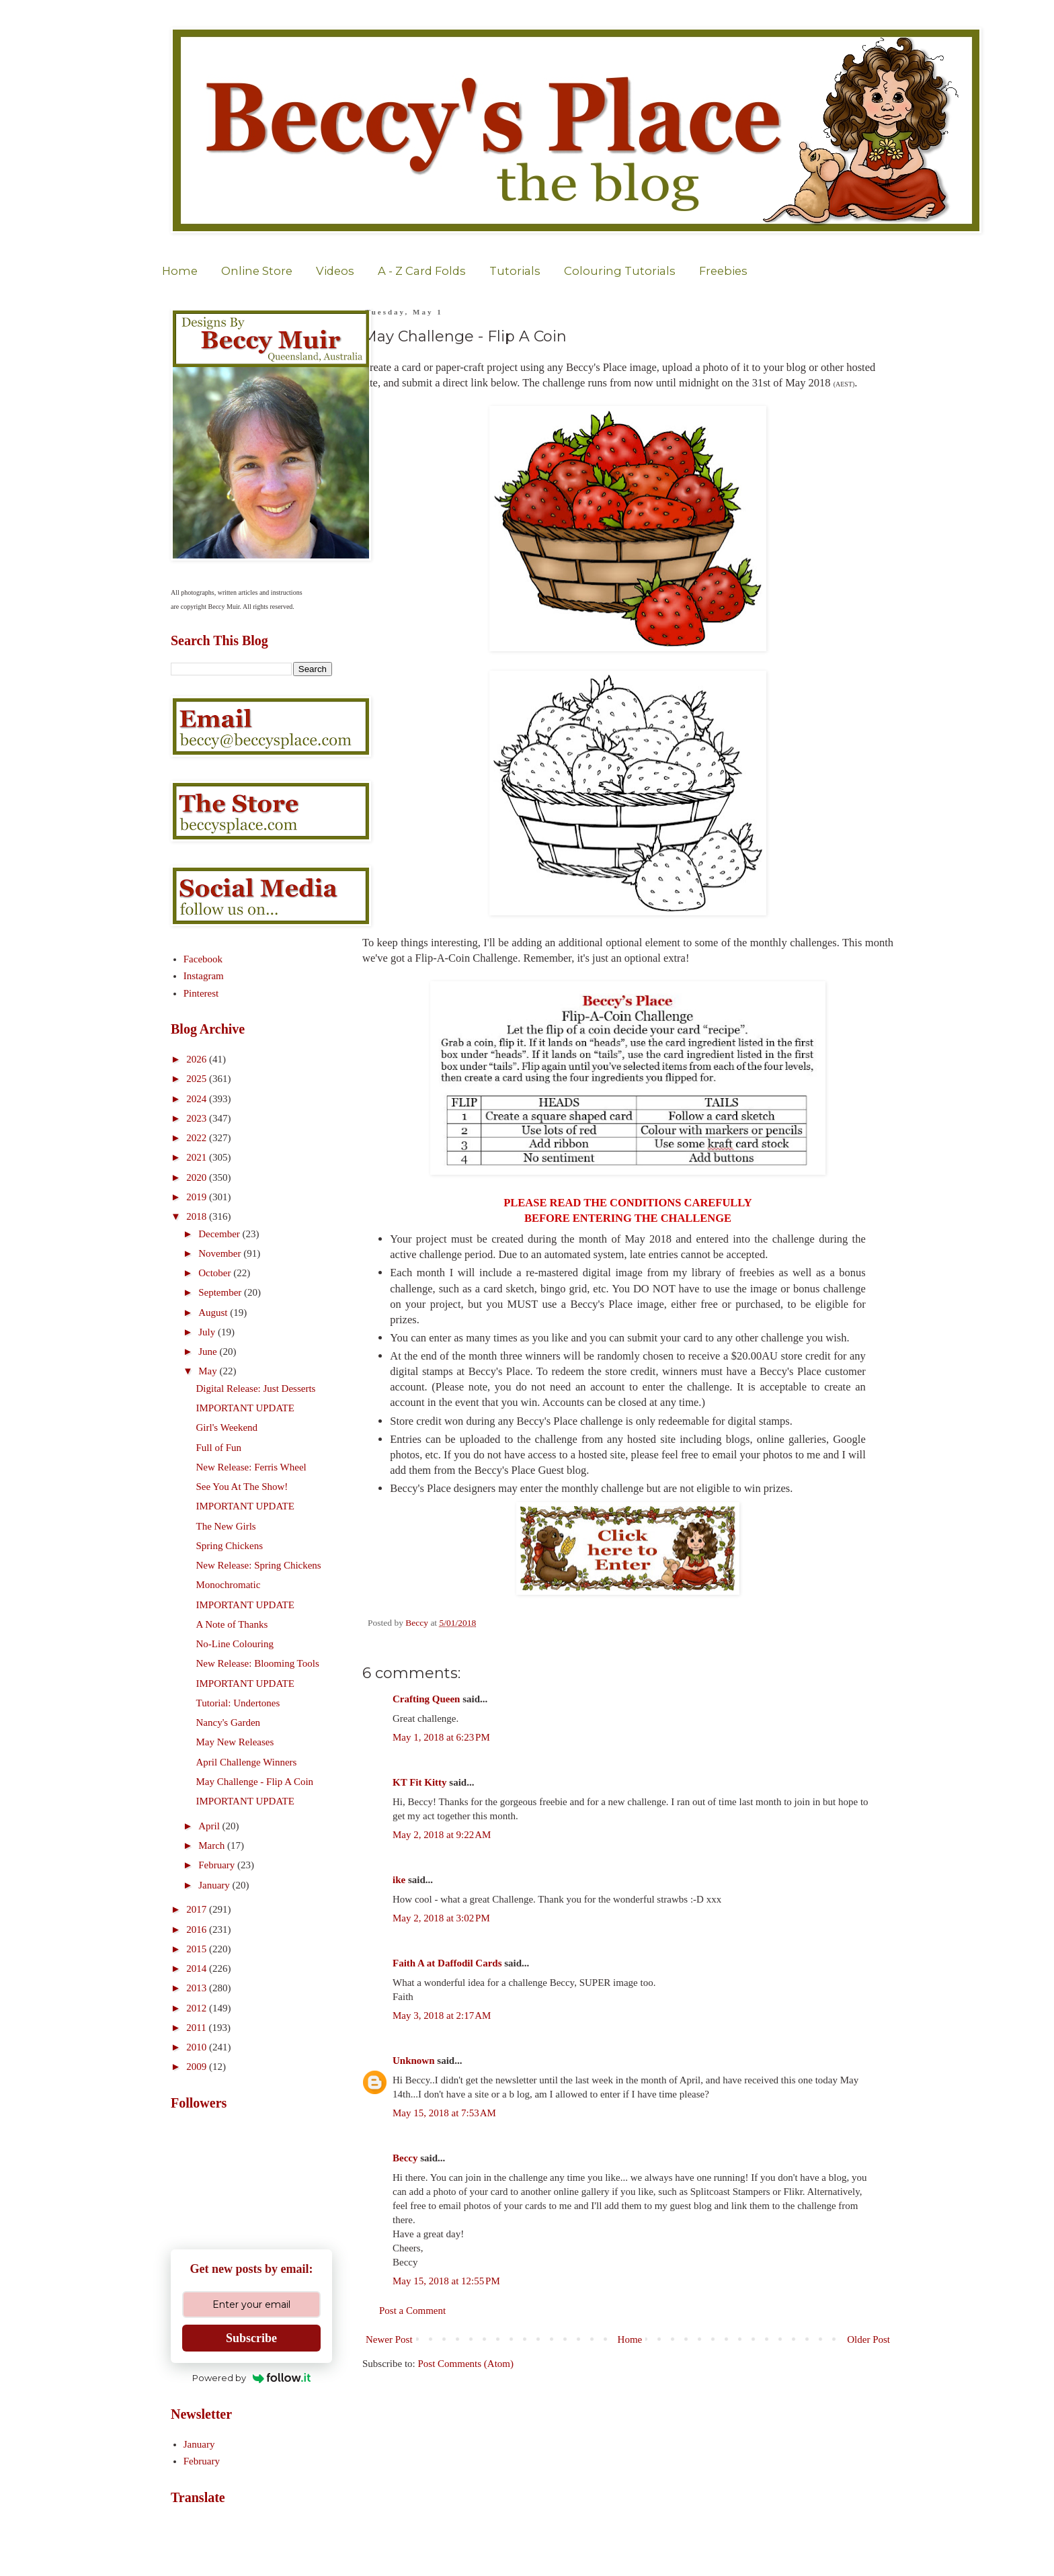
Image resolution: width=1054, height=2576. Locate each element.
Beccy (405, 2158)
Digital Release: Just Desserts (256, 1388)
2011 (197, 2027)
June (208, 1351)
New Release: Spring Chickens (258, 1565)
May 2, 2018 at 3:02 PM (441, 1918)
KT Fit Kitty (420, 1782)
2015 (197, 1949)
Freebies (723, 271)
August (214, 1312)
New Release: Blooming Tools (257, 1663)
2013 (197, 1988)
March (212, 1845)
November (220, 1253)
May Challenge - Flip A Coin (255, 1781)
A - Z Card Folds (422, 271)
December (220, 1234)
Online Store (256, 271)
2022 (197, 1137)
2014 (197, 1968)
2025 (197, 1078)
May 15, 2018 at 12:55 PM (446, 2281)
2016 (197, 1929)
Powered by (251, 2377)
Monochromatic (228, 1584)
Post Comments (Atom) (466, 2363)
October (215, 1273)
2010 (197, 2047)
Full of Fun (219, 1447)
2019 (197, 1197)
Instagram (204, 975)
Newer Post (389, 2339)
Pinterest (201, 993)
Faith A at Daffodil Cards (447, 1963)
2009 (197, 2066)
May (208, 1371)
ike (399, 1879)
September (221, 1292)
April (210, 1826)
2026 (197, 1059)
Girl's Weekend (227, 1427)
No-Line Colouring (235, 1643)
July (208, 1332)
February (217, 1865)
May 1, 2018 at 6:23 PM (441, 1737)
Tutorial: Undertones (238, 1703)
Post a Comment (412, 2310)
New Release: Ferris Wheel (251, 1467)
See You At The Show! (242, 1486)
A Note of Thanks (232, 1624)
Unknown (414, 2060)
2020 (197, 1177)
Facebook (203, 959)
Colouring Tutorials (620, 271)
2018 (197, 1216)
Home (180, 271)
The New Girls (226, 1526)
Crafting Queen (426, 1699)
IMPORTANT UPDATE (245, 1408)
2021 (197, 1157)
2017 (197, 1909)
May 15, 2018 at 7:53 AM (444, 2113)
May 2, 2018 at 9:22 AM (442, 1834)
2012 (197, 2008)
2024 (197, 1098)
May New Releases (235, 1742)
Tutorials (514, 271)
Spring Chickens (230, 1545)
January (215, 1885)
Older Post (868, 2339)
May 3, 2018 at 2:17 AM (442, 2015)
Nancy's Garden (228, 1722)
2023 (197, 1118)
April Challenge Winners (246, 1762)
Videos (335, 271)
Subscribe (251, 2338)
